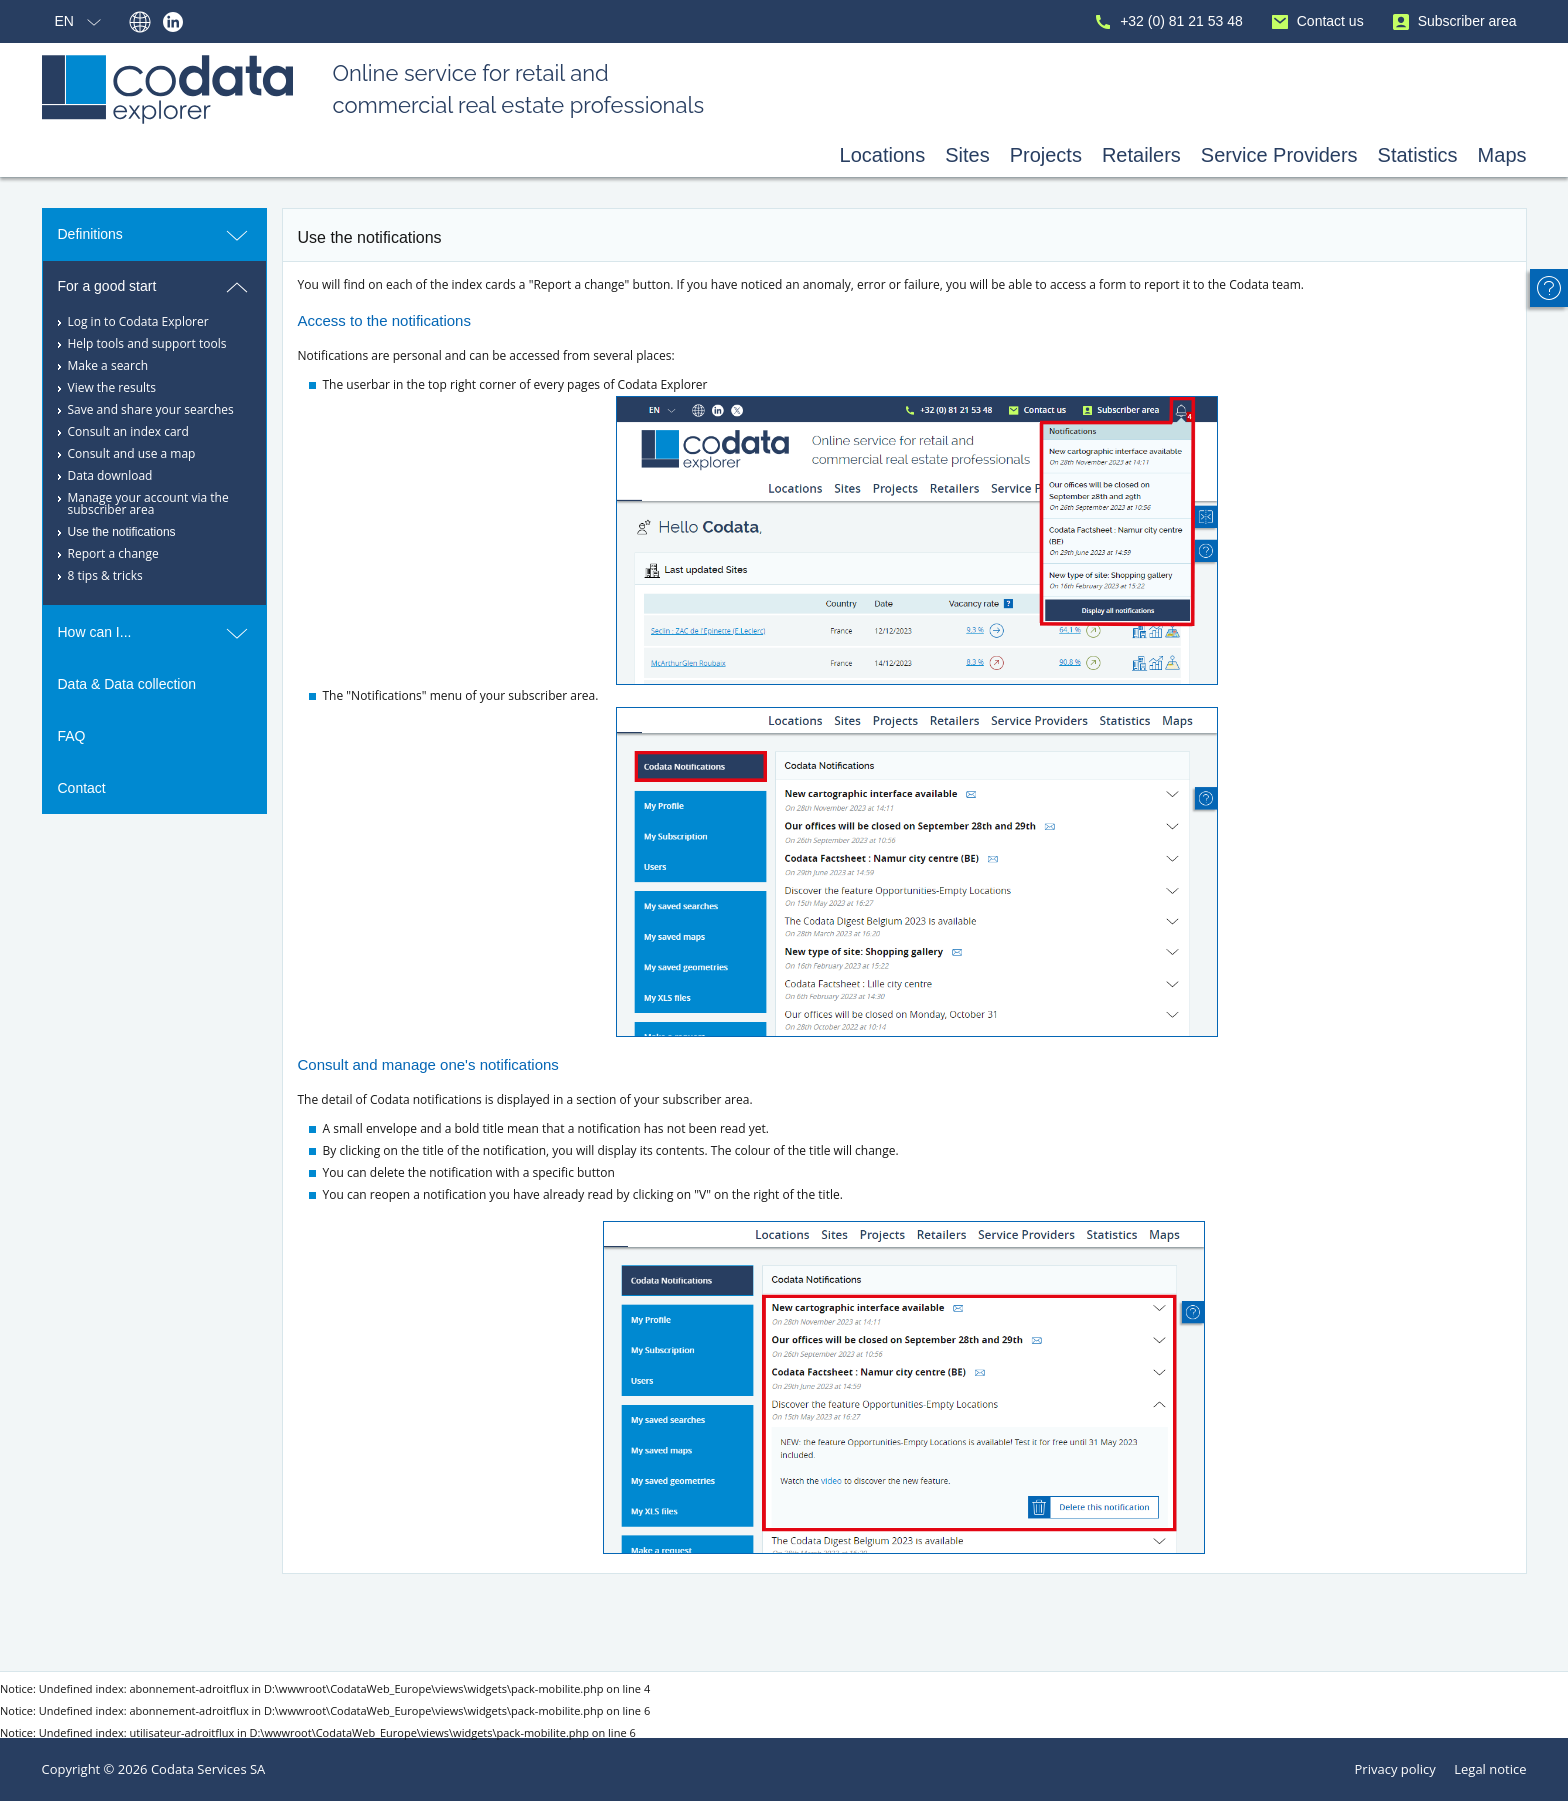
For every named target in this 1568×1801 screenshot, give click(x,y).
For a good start (154, 287)
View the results (112, 387)
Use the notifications (122, 532)
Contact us (1316, 23)
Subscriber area (1453, 23)
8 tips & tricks (105, 575)
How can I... (154, 633)
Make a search (108, 365)
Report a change (113, 553)
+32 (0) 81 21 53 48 (1167, 23)
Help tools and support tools (147, 343)
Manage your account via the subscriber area (148, 503)
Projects (1046, 155)
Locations (883, 155)
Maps (1502, 155)
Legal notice (1490, 1769)
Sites (967, 155)
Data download (110, 475)
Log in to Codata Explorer (138, 321)
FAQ (72, 736)
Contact (82, 788)
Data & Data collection (127, 684)
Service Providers (1279, 155)
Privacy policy (1395, 1769)
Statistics (1418, 155)
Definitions (154, 235)
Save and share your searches (151, 409)
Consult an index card (128, 431)
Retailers (1141, 155)
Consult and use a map (132, 453)
